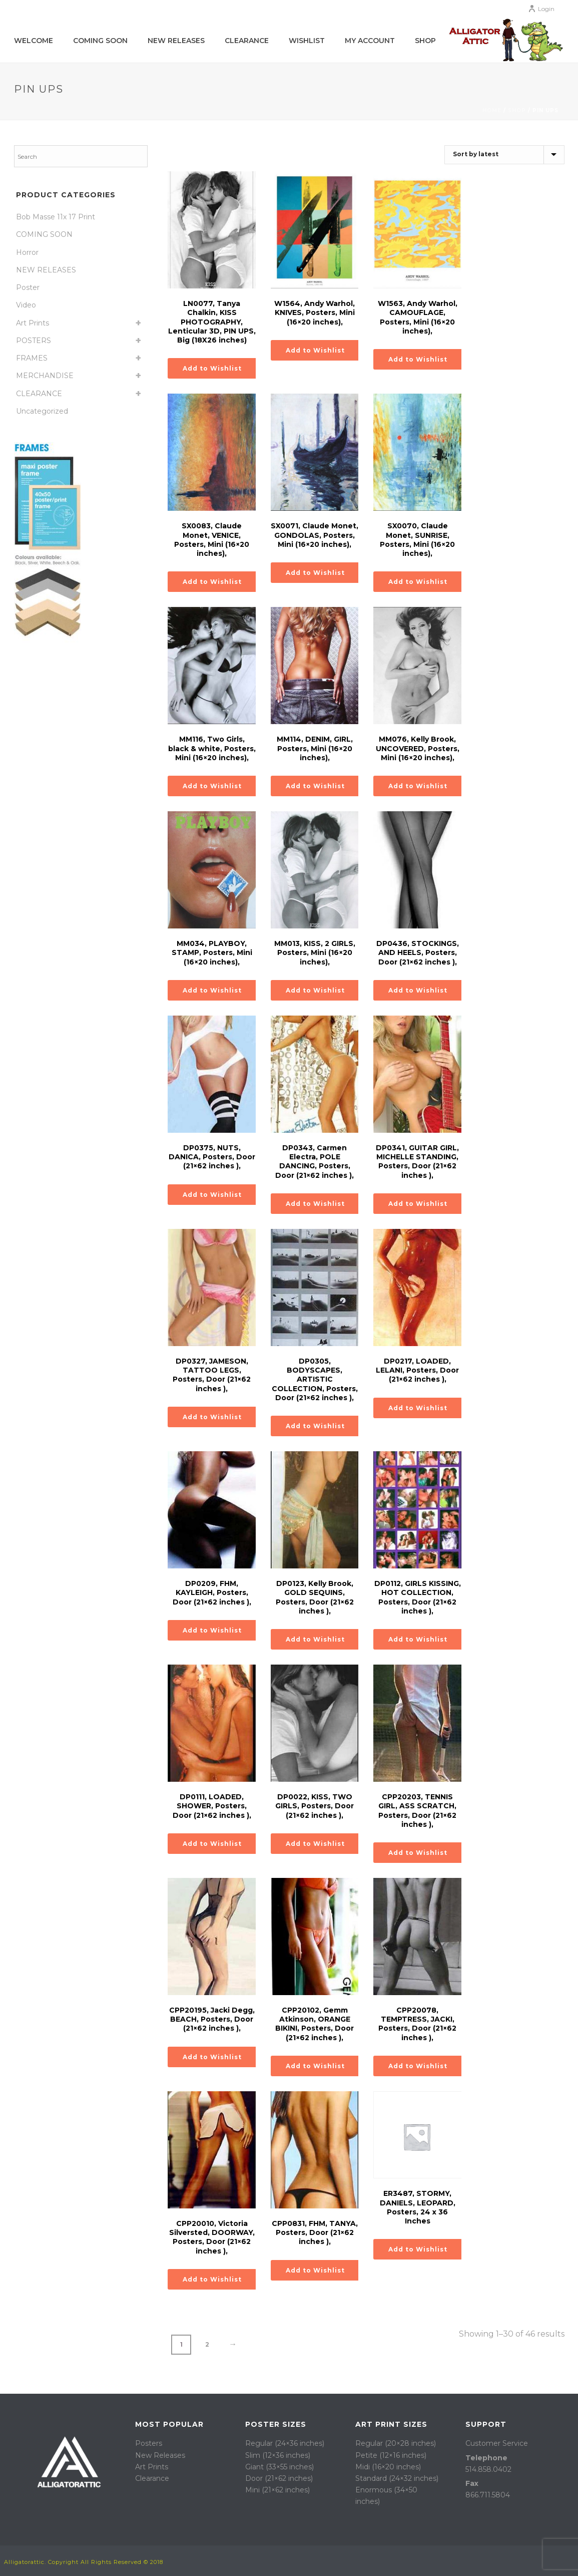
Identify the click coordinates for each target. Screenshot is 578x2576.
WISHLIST (307, 40)
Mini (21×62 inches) (277, 2489)
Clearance (247, 40)
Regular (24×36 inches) (284, 2443)
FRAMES (32, 358)
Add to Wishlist (212, 368)
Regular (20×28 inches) (395, 2443)
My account (370, 40)
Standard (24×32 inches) (396, 2478)
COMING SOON (100, 40)
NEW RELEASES (46, 269)
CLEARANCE (39, 393)
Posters (148, 2443)
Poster (28, 287)
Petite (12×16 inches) (390, 2455)
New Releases (176, 40)
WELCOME (33, 40)
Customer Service (496, 2443)
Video (26, 304)
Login (541, 9)
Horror (27, 252)
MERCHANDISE (45, 375)
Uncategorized (42, 411)
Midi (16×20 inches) (388, 2466)
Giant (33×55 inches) (279, 2466)
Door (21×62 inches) (279, 2478)
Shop (425, 40)
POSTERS (33, 340)
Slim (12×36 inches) (277, 2455)
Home (491, 110)
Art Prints (32, 323)
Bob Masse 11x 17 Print (55, 216)
